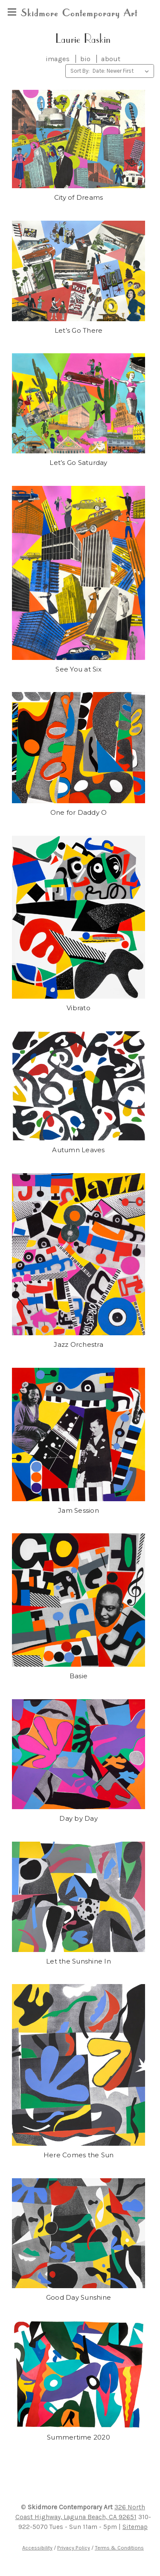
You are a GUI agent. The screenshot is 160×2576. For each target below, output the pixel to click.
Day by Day (78, 1818)
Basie (78, 1676)
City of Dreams (78, 197)
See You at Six (78, 669)
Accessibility (37, 2547)
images (58, 59)
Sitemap (135, 2527)
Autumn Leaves (78, 1150)
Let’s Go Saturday (78, 462)
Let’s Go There (79, 330)
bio (85, 59)
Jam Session (78, 1510)
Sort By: (80, 71)
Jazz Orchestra (78, 1344)
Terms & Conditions (119, 2547)
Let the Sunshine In (78, 1961)
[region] (11, 12)
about (110, 59)
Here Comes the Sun (79, 2155)
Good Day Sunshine (78, 2297)
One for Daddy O (78, 812)
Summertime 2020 (78, 2437)
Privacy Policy (73, 2547)
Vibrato (78, 1008)
